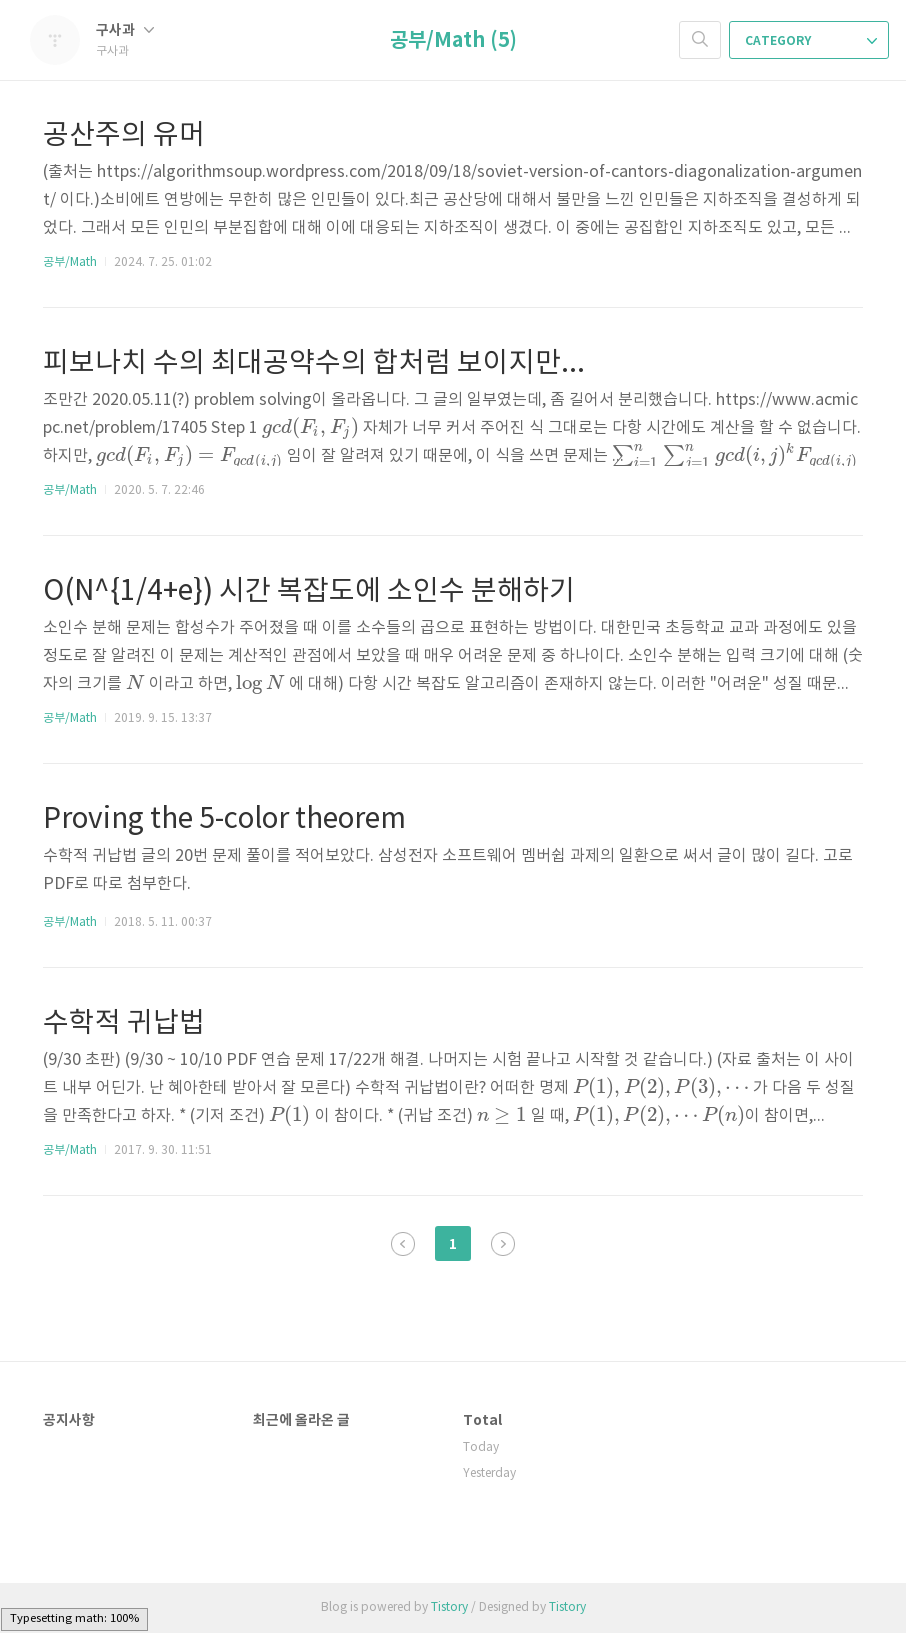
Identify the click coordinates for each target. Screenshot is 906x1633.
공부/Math (70, 262)
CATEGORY (811, 41)
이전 (403, 1244)
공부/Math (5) (453, 41)
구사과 (125, 30)
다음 (503, 1244)
